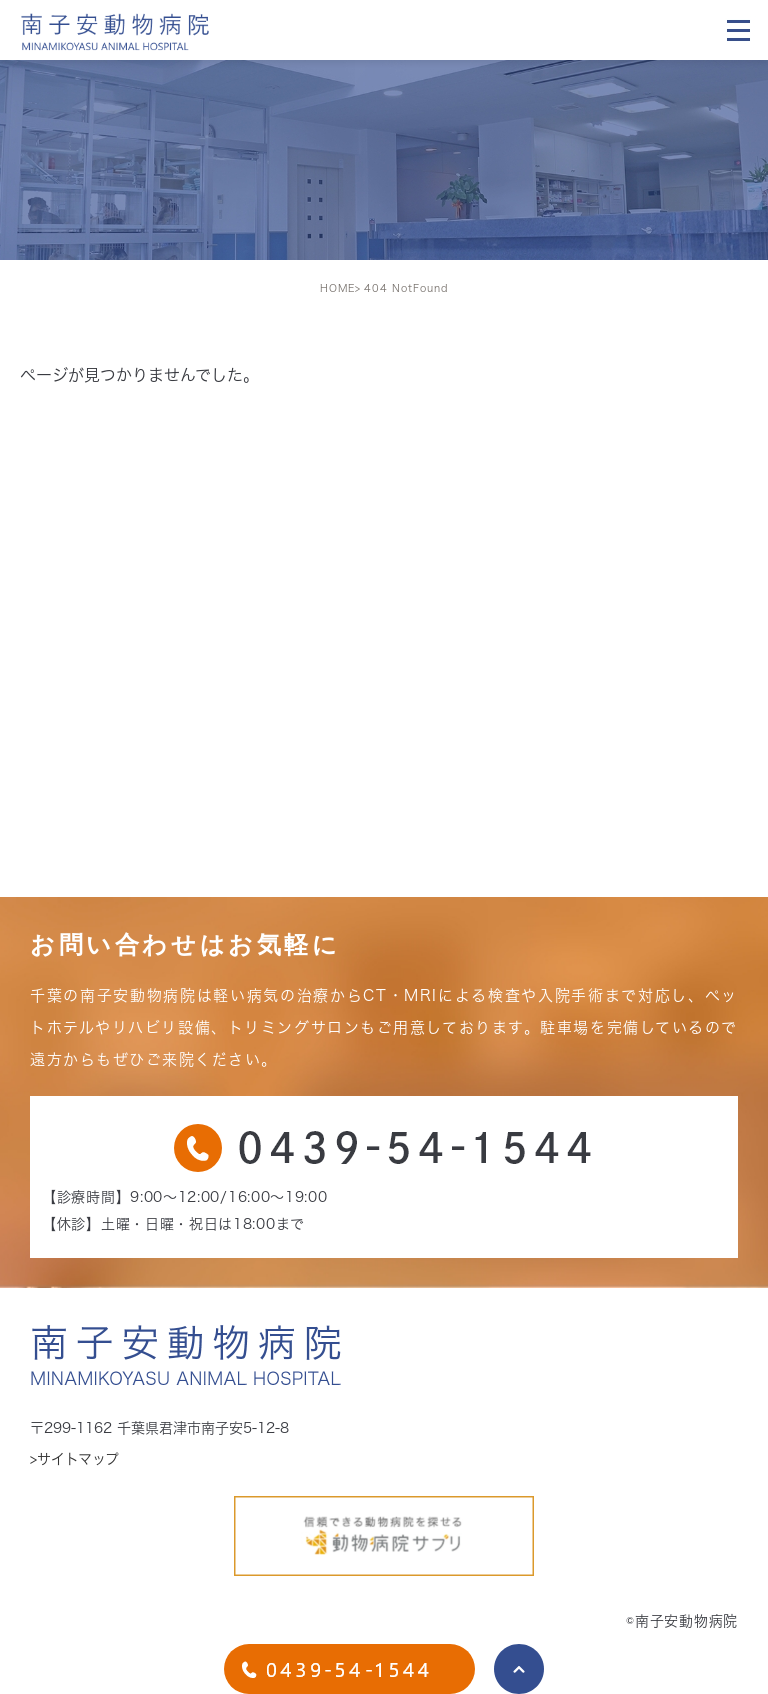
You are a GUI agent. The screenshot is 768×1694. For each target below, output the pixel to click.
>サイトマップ (74, 1459)
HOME (337, 288)
